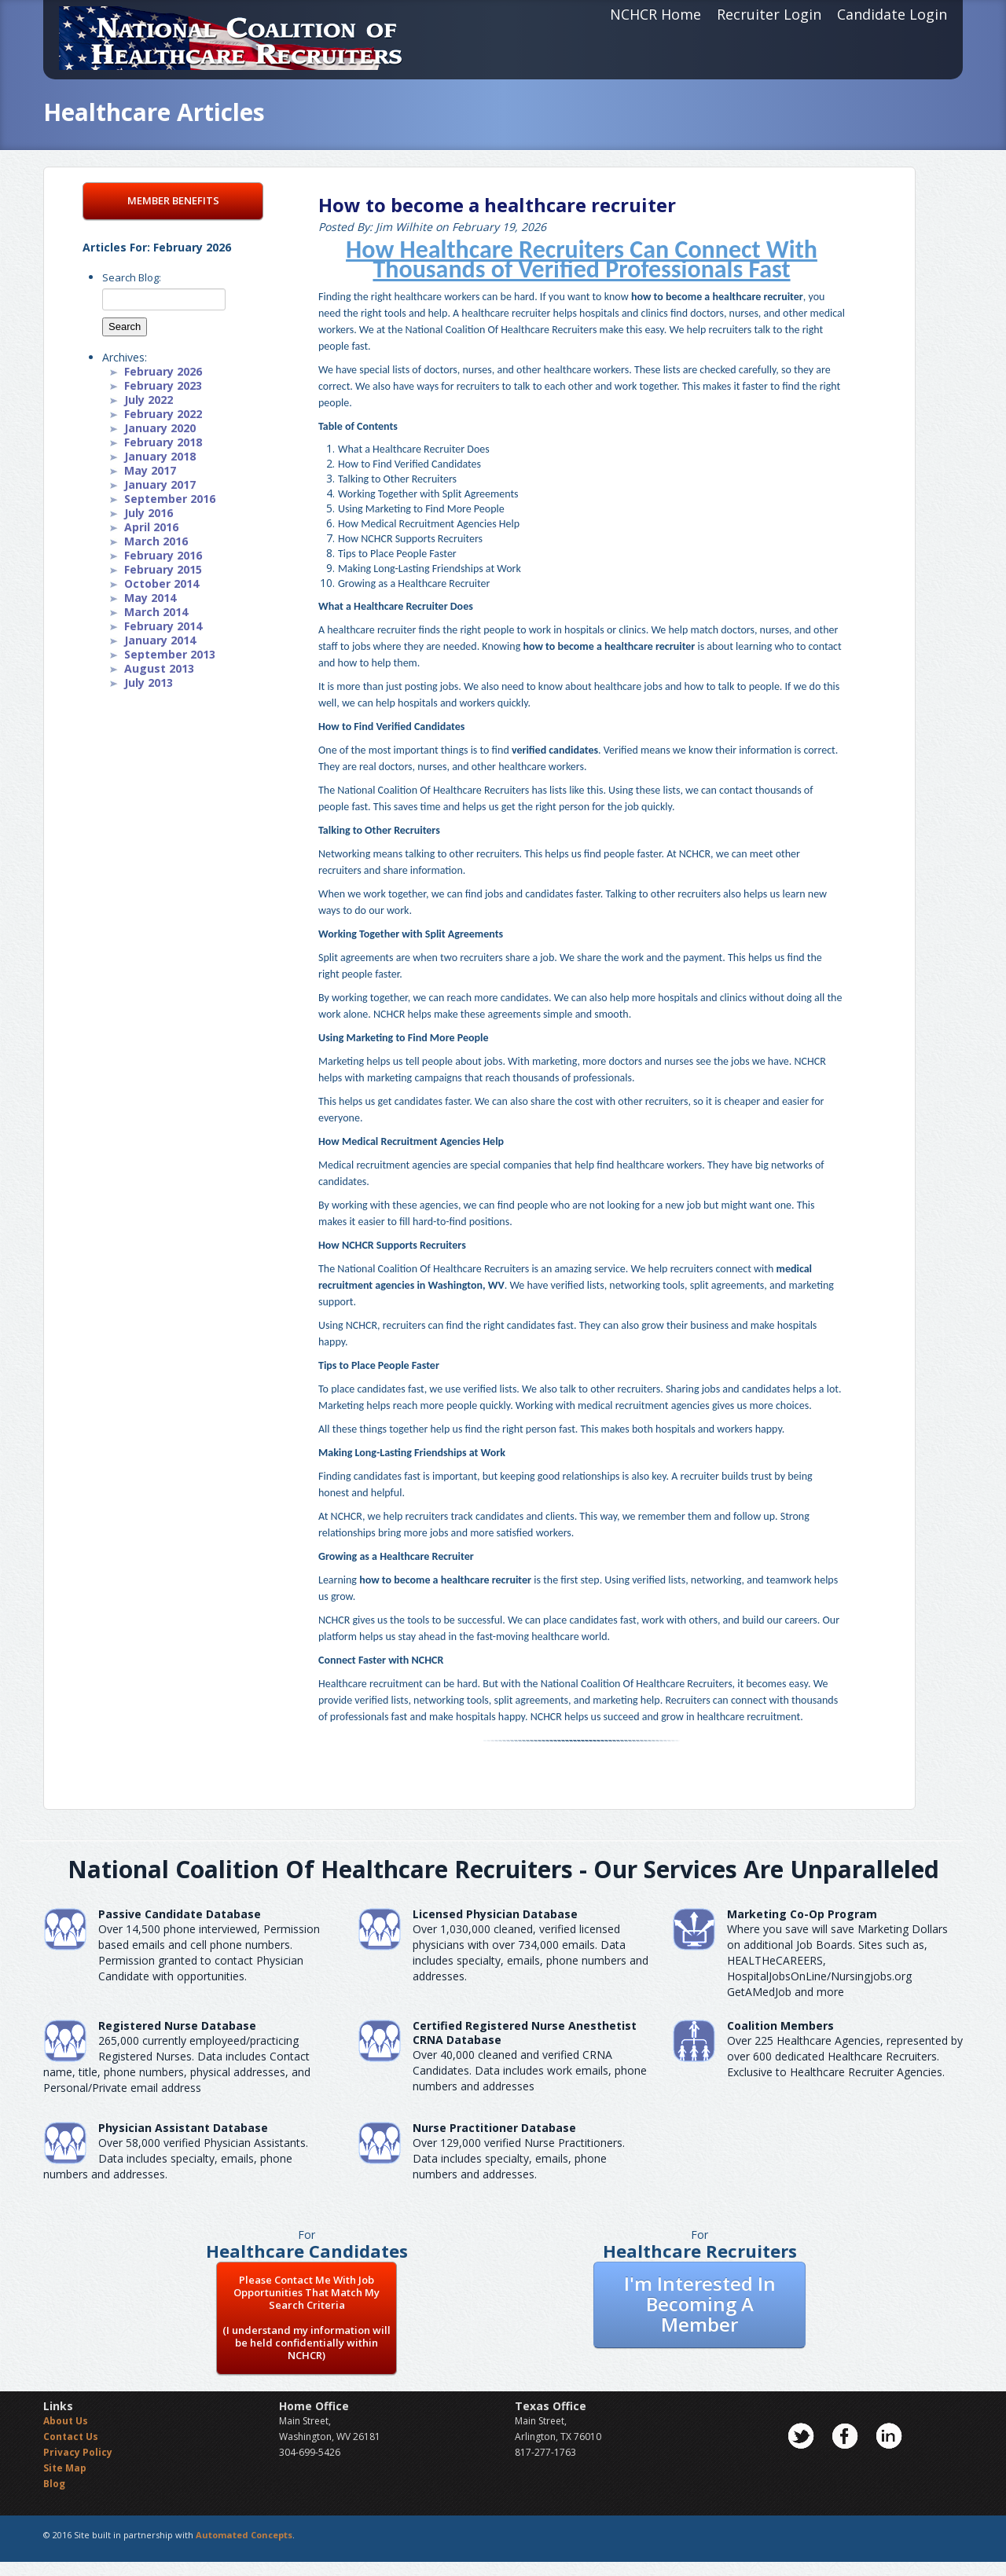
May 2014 (150, 597)
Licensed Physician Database (495, 1913)
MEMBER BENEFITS (173, 200)
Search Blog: (131, 277)
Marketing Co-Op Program (802, 1913)
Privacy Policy (77, 2452)
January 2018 (160, 456)
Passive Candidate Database (179, 1913)
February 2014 (163, 625)
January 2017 (160, 484)
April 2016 (151, 526)
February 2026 (163, 371)
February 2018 (163, 442)
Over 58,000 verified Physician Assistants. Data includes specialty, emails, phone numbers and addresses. (175, 2158)
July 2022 (148, 399)
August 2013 (159, 668)
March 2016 (156, 541)
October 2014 (161, 583)
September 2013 (169, 654)
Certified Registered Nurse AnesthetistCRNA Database (525, 2032)
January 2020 (160, 427)
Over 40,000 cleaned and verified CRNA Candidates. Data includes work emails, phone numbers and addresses (530, 2070)
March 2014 (156, 611)
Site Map (64, 2468)
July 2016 (148, 512)
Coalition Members (780, 2025)
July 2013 (148, 682)
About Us (65, 2420)
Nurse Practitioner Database (494, 2127)
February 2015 (163, 569)
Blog (54, 2483)
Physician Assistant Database (183, 2127)
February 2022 (163, 413)
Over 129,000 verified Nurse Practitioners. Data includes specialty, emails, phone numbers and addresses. (519, 2158)
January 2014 (160, 640)
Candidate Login (892, 14)
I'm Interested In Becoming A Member (700, 2303)
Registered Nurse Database (177, 2025)
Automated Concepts (244, 2535)
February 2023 (163, 385)
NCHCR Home (655, 14)
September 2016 (169, 498)
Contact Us (70, 2436)
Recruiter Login (769, 14)
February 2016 (163, 555)
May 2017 (150, 470)
